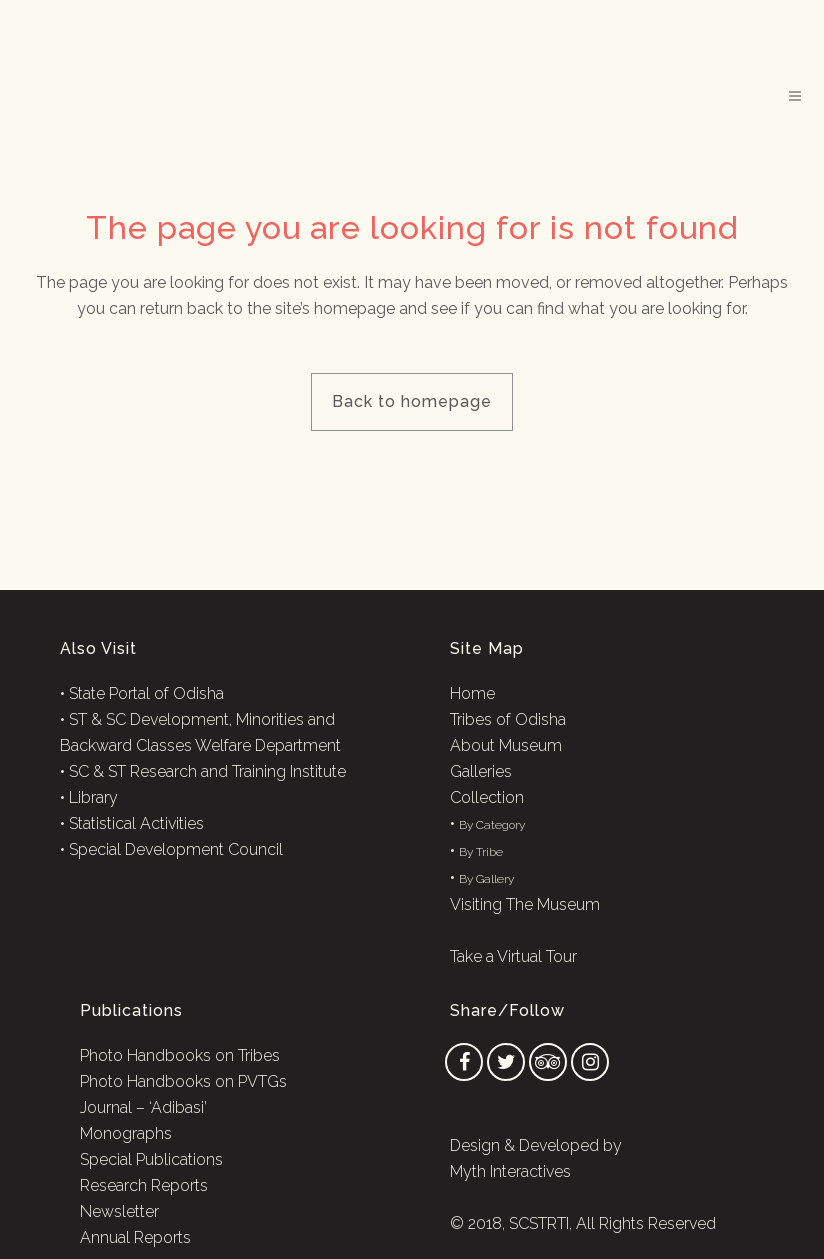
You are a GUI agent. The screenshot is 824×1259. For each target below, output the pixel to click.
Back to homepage (412, 401)
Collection (487, 797)
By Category (492, 825)
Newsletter (119, 1211)
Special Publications (151, 1159)
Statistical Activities (136, 823)
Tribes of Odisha (508, 719)
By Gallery (486, 879)
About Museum (506, 745)
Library (93, 797)
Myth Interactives (510, 1171)
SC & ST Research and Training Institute (207, 771)
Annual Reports (135, 1237)
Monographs (126, 1133)
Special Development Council (176, 849)
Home (472, 693)
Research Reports (144, 1185)
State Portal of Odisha (146, 693)
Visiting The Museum (525, 904)
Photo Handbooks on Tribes (180, 1055)
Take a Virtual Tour (513, 956)
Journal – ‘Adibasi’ (143, 1107)
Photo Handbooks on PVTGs (183, 1081)
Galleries (481, 771)
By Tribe (481, 852)
